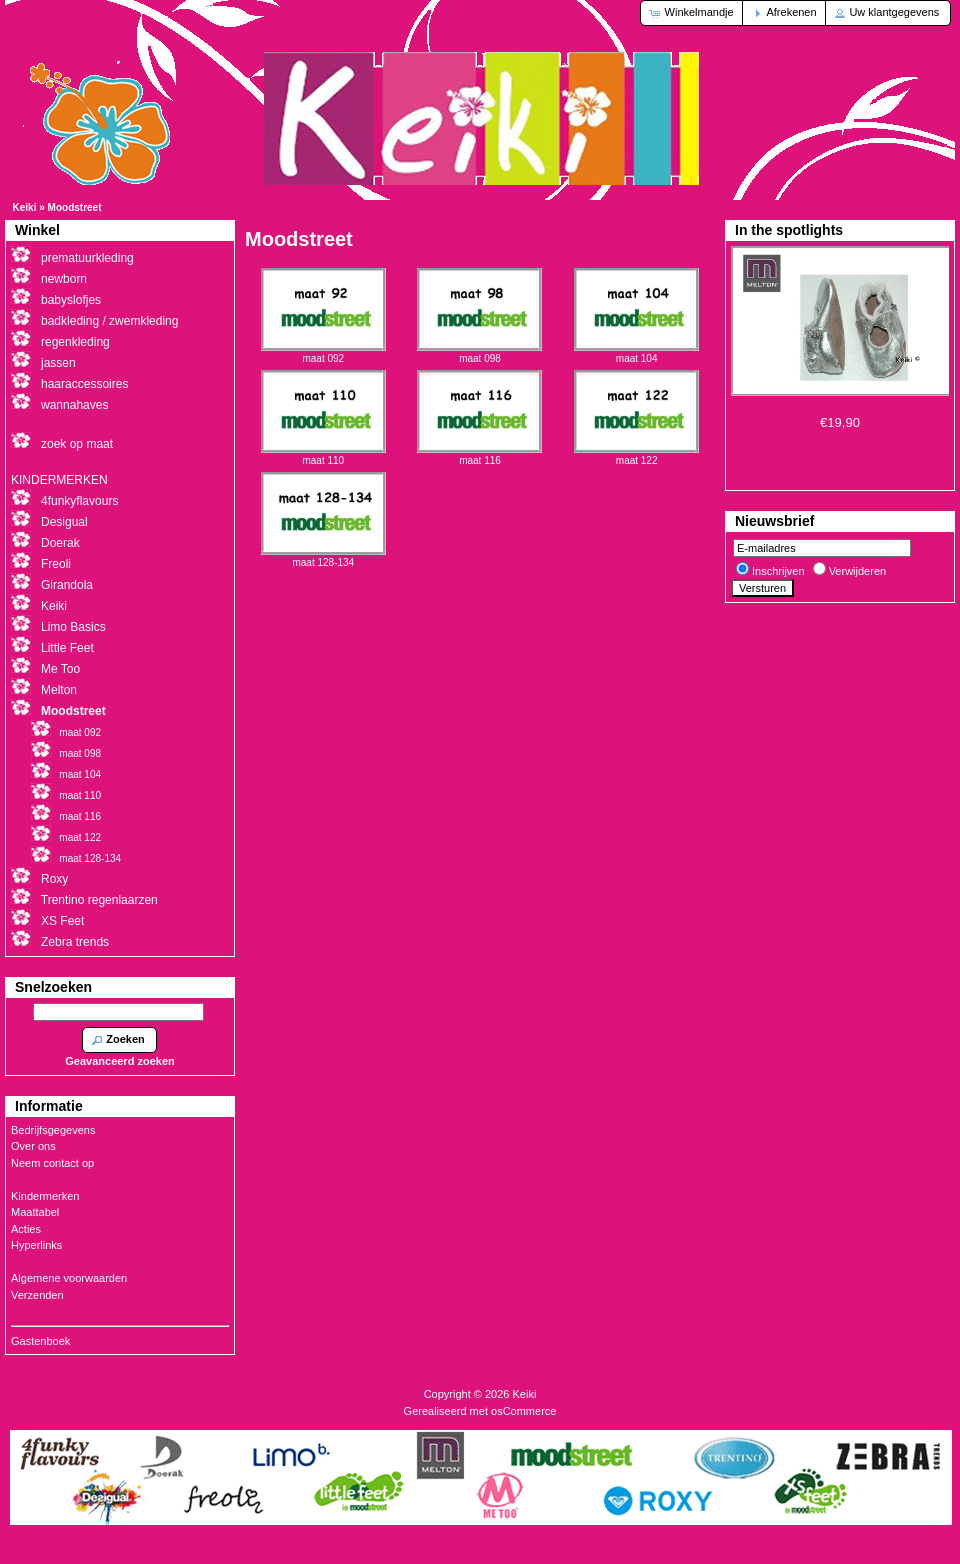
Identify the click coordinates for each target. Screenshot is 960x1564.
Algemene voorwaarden (69, 1278)
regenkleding (75, 342)
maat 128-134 (323, 557)
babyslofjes (71, 300)
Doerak (60, 543)
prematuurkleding (87, 258)
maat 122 (636, 455)
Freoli (56, 564)
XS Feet (62, 921)
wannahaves (74, 405)
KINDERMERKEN (59, 480)
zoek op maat (77, 444)
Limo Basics (73, 627)
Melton (59, 690)
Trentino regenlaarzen (99, 900)
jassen (58, 363)
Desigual (64, 522)
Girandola (67, 585)
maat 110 (323, 455)
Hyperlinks (36, 1245)
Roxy (54, 879)
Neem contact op (52, 1163)
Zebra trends (75, 942)
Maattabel (35, 1212)
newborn (64, 279)
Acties (26, 1229)
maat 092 (323, 353)
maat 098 (479, 353)
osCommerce (523, 1411)
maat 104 (636, 353)
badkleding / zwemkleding (109, 321)
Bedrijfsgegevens (53, 1130)
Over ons (33, 1146)
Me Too (60, 669)
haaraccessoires (84, 384)
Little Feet (67, 648)
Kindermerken (45, 1196)
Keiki (25, 207)
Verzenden (37, 1295)
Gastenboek (40, 1341)
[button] (692, 13)
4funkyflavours (79, 501)
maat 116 (479, 455)
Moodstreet (75, 207)
